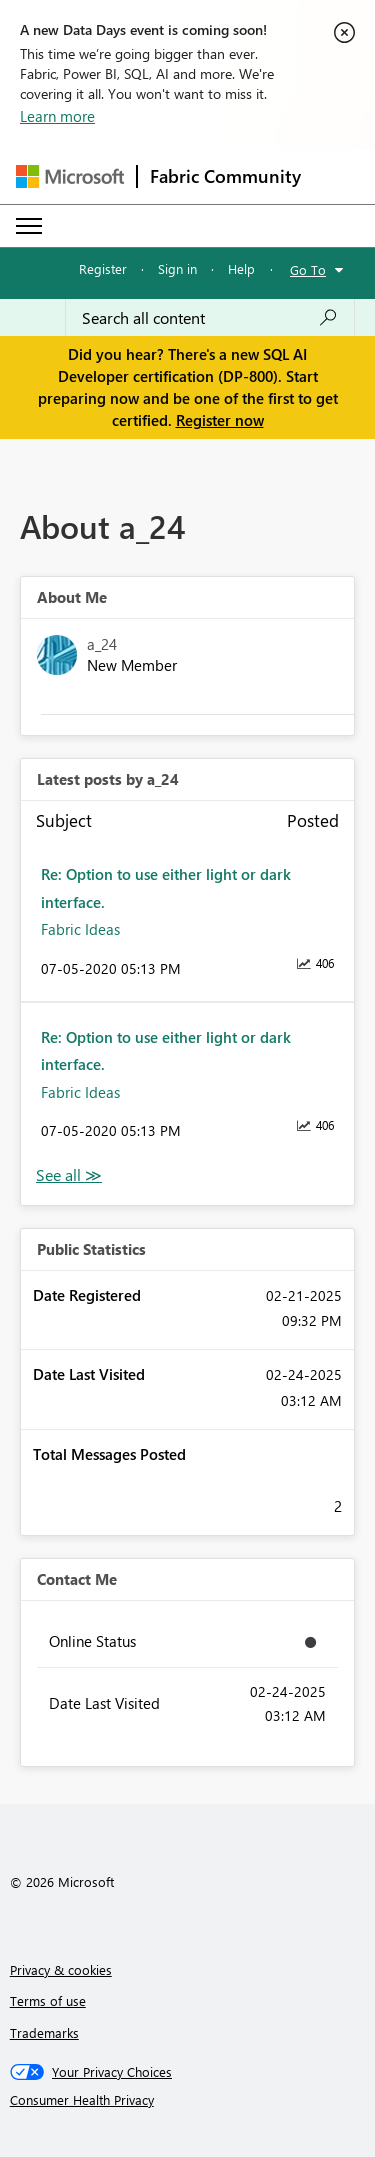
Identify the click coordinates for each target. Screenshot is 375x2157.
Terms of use (48, 2000)
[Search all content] (210, 318)
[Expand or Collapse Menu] (29, 226)
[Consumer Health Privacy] (188, 2100)
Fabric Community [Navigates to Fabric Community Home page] (225, 176)
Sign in (177, 268)
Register (103, 268)
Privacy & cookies (61, 1969)
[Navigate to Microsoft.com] (70, 176)
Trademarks (44, 2032)
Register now (220, 420)
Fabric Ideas (80, 929)
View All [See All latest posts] (69, 1175)
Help (241, 268)
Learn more (57, 116)
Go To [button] (308, 269)
